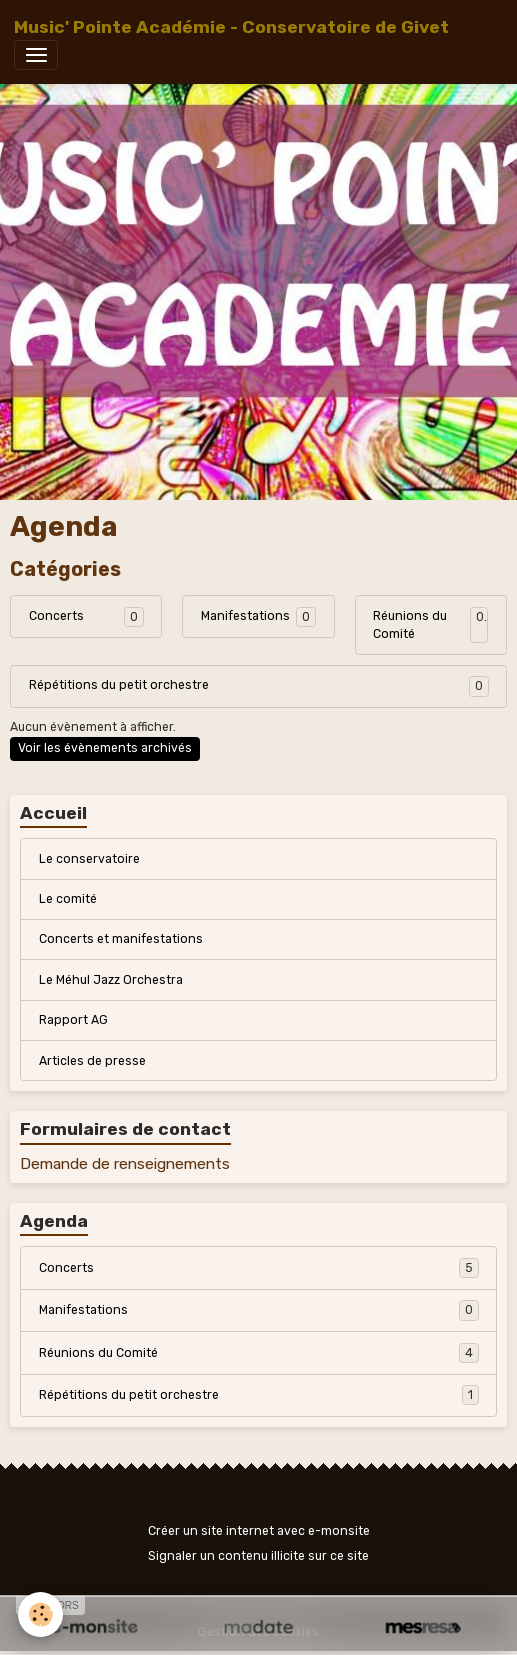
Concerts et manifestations (121, 939)
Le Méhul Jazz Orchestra (111, 980)
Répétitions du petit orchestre (119, 685)
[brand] (231, 27)
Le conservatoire (89, 859)
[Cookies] (40, 1614)
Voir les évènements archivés (105, 748)
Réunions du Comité (410, 625)
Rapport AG (73, 1020)
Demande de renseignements (125, 1164)
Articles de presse (92, 1061)
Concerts (56, 616)
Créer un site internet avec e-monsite (259, 1531)
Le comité (68, 899)
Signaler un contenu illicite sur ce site (258, 1556)
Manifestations (245, 616)
